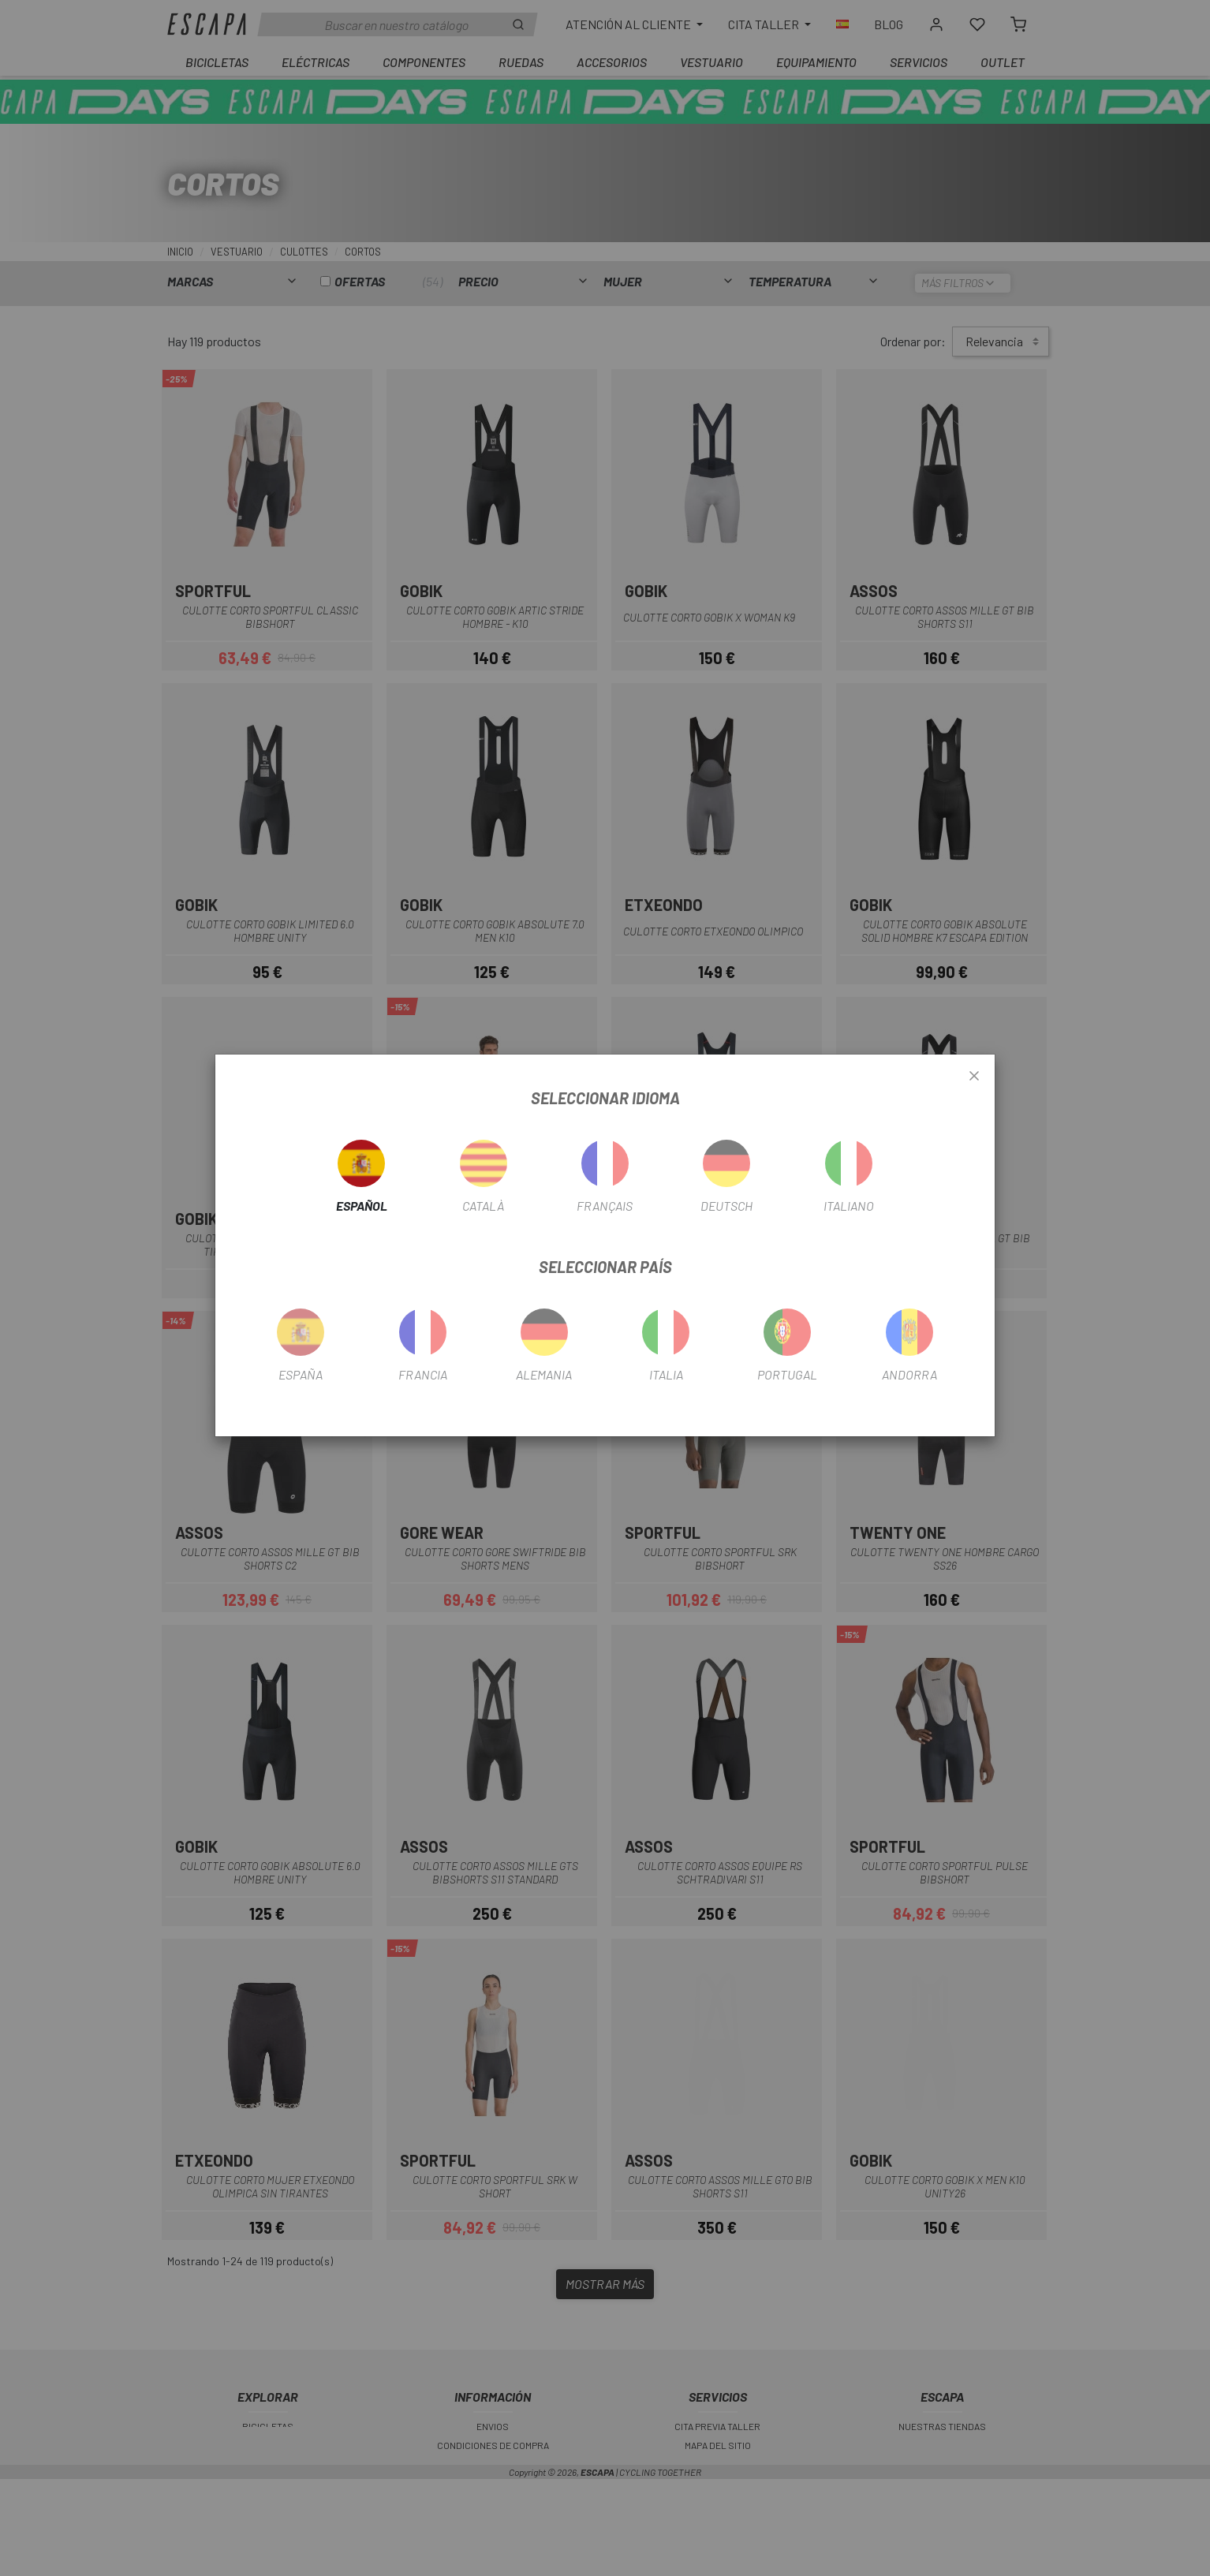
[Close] (974, 1076)
